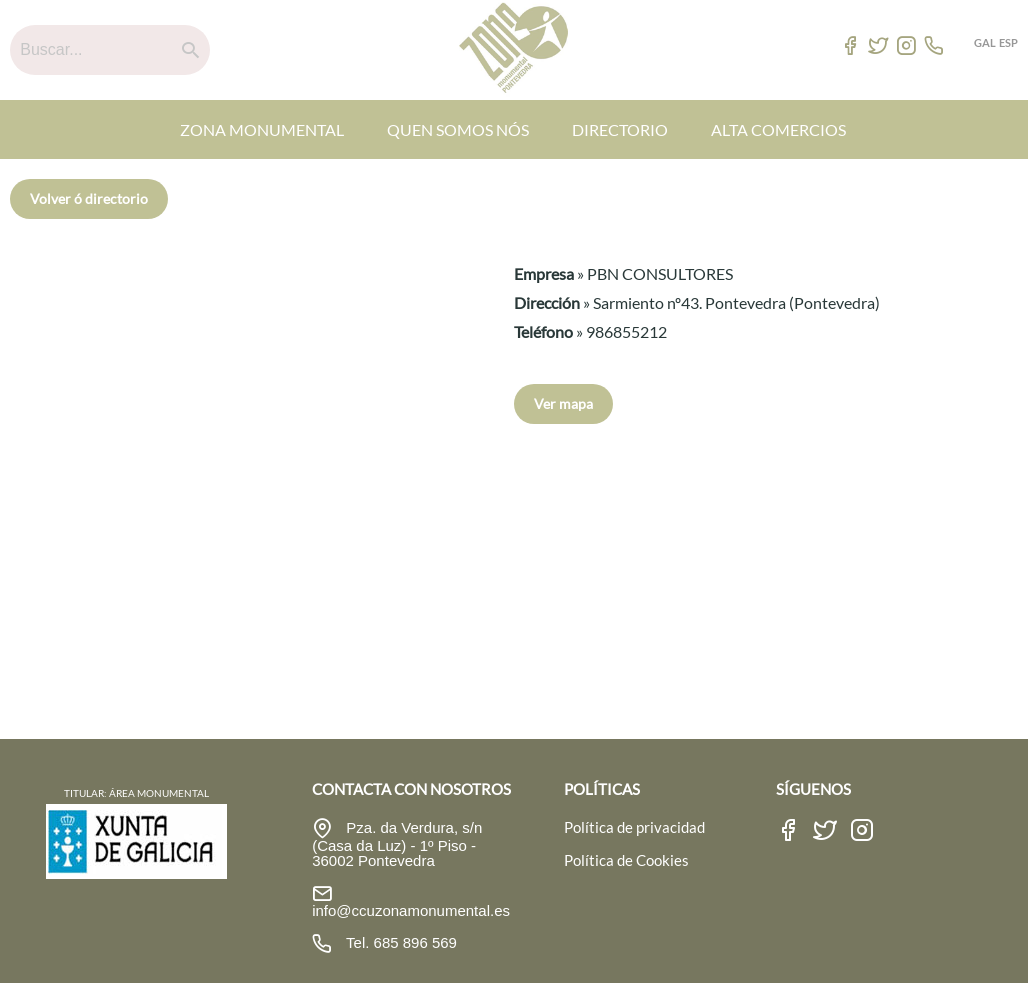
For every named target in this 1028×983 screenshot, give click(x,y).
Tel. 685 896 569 (399, 942)
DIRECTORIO (620, 129)
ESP (1008, 42)
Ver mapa (563, 403)
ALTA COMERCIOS (778, 129)
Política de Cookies (626, 860)
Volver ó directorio (89, 198)
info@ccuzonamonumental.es (411, 910)
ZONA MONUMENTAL (262, 129)
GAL (985, 42)
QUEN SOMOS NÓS (458, 129)
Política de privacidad (634, 827)
